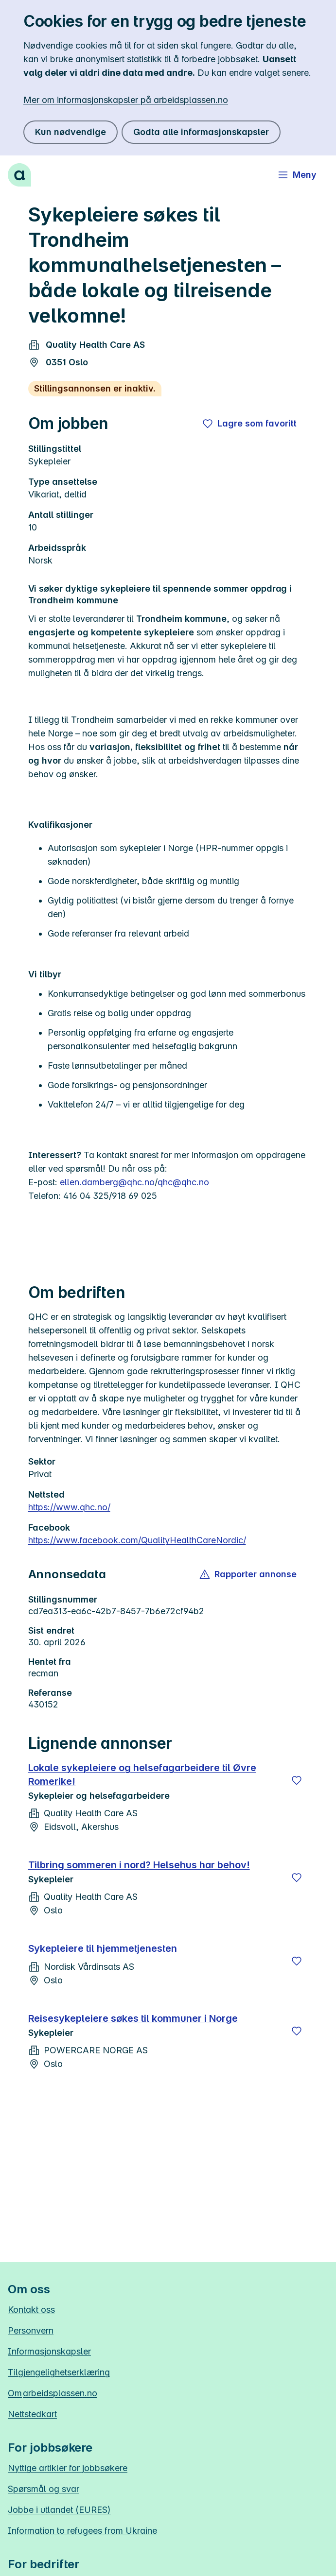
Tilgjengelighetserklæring (59, 2372)
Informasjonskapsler (49, 2351)
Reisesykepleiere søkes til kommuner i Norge (133, 2018)
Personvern (30, 2330)
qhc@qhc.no (183, 1182)
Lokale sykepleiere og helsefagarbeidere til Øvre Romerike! (142, 1774)
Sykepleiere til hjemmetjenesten (102, 1948)
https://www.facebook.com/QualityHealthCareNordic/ (137, 1540)
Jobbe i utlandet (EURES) (59, 2510)
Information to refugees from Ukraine (82, 2530)
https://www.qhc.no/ (69, 1507)
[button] (248, 1574)
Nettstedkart (32, 2414)
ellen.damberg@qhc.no (107, 1182)
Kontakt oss (31, 2309)
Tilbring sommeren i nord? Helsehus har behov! (139, 1865)
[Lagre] (296, 1780)
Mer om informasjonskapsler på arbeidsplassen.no (125, 100)
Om (52, 2393)
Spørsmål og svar (43, 2489)
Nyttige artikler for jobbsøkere (67, 2468)
